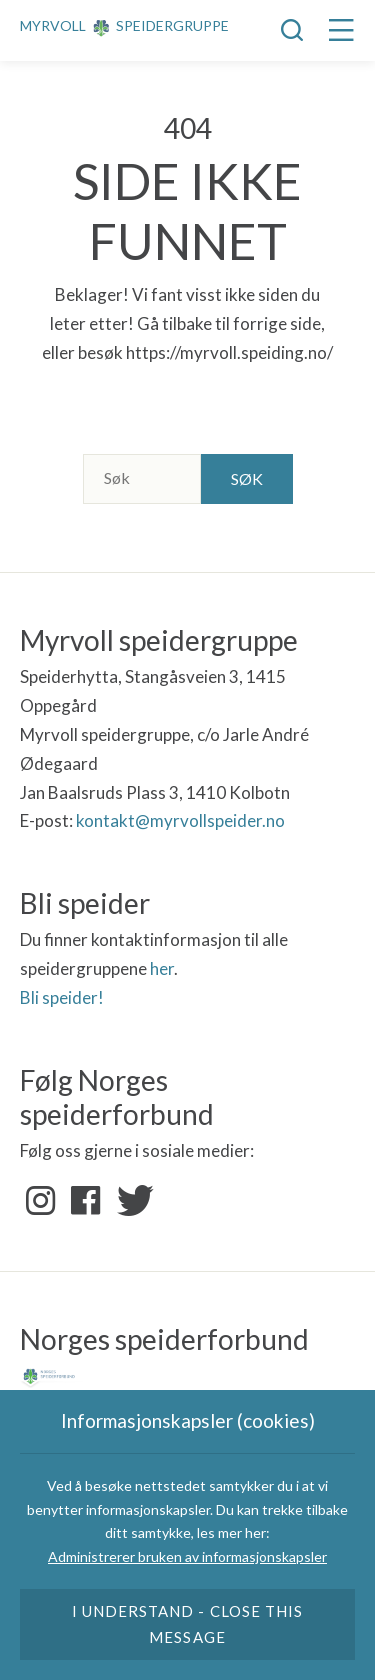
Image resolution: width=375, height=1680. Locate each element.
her (162, 968)
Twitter (131, 1201)
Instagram (41, 1201)
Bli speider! (62, 997)
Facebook (86, 1201)
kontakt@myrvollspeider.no (180, 820)
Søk (247, 478)
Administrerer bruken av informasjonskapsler (187, 1556)
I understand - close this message (187, 1624)
